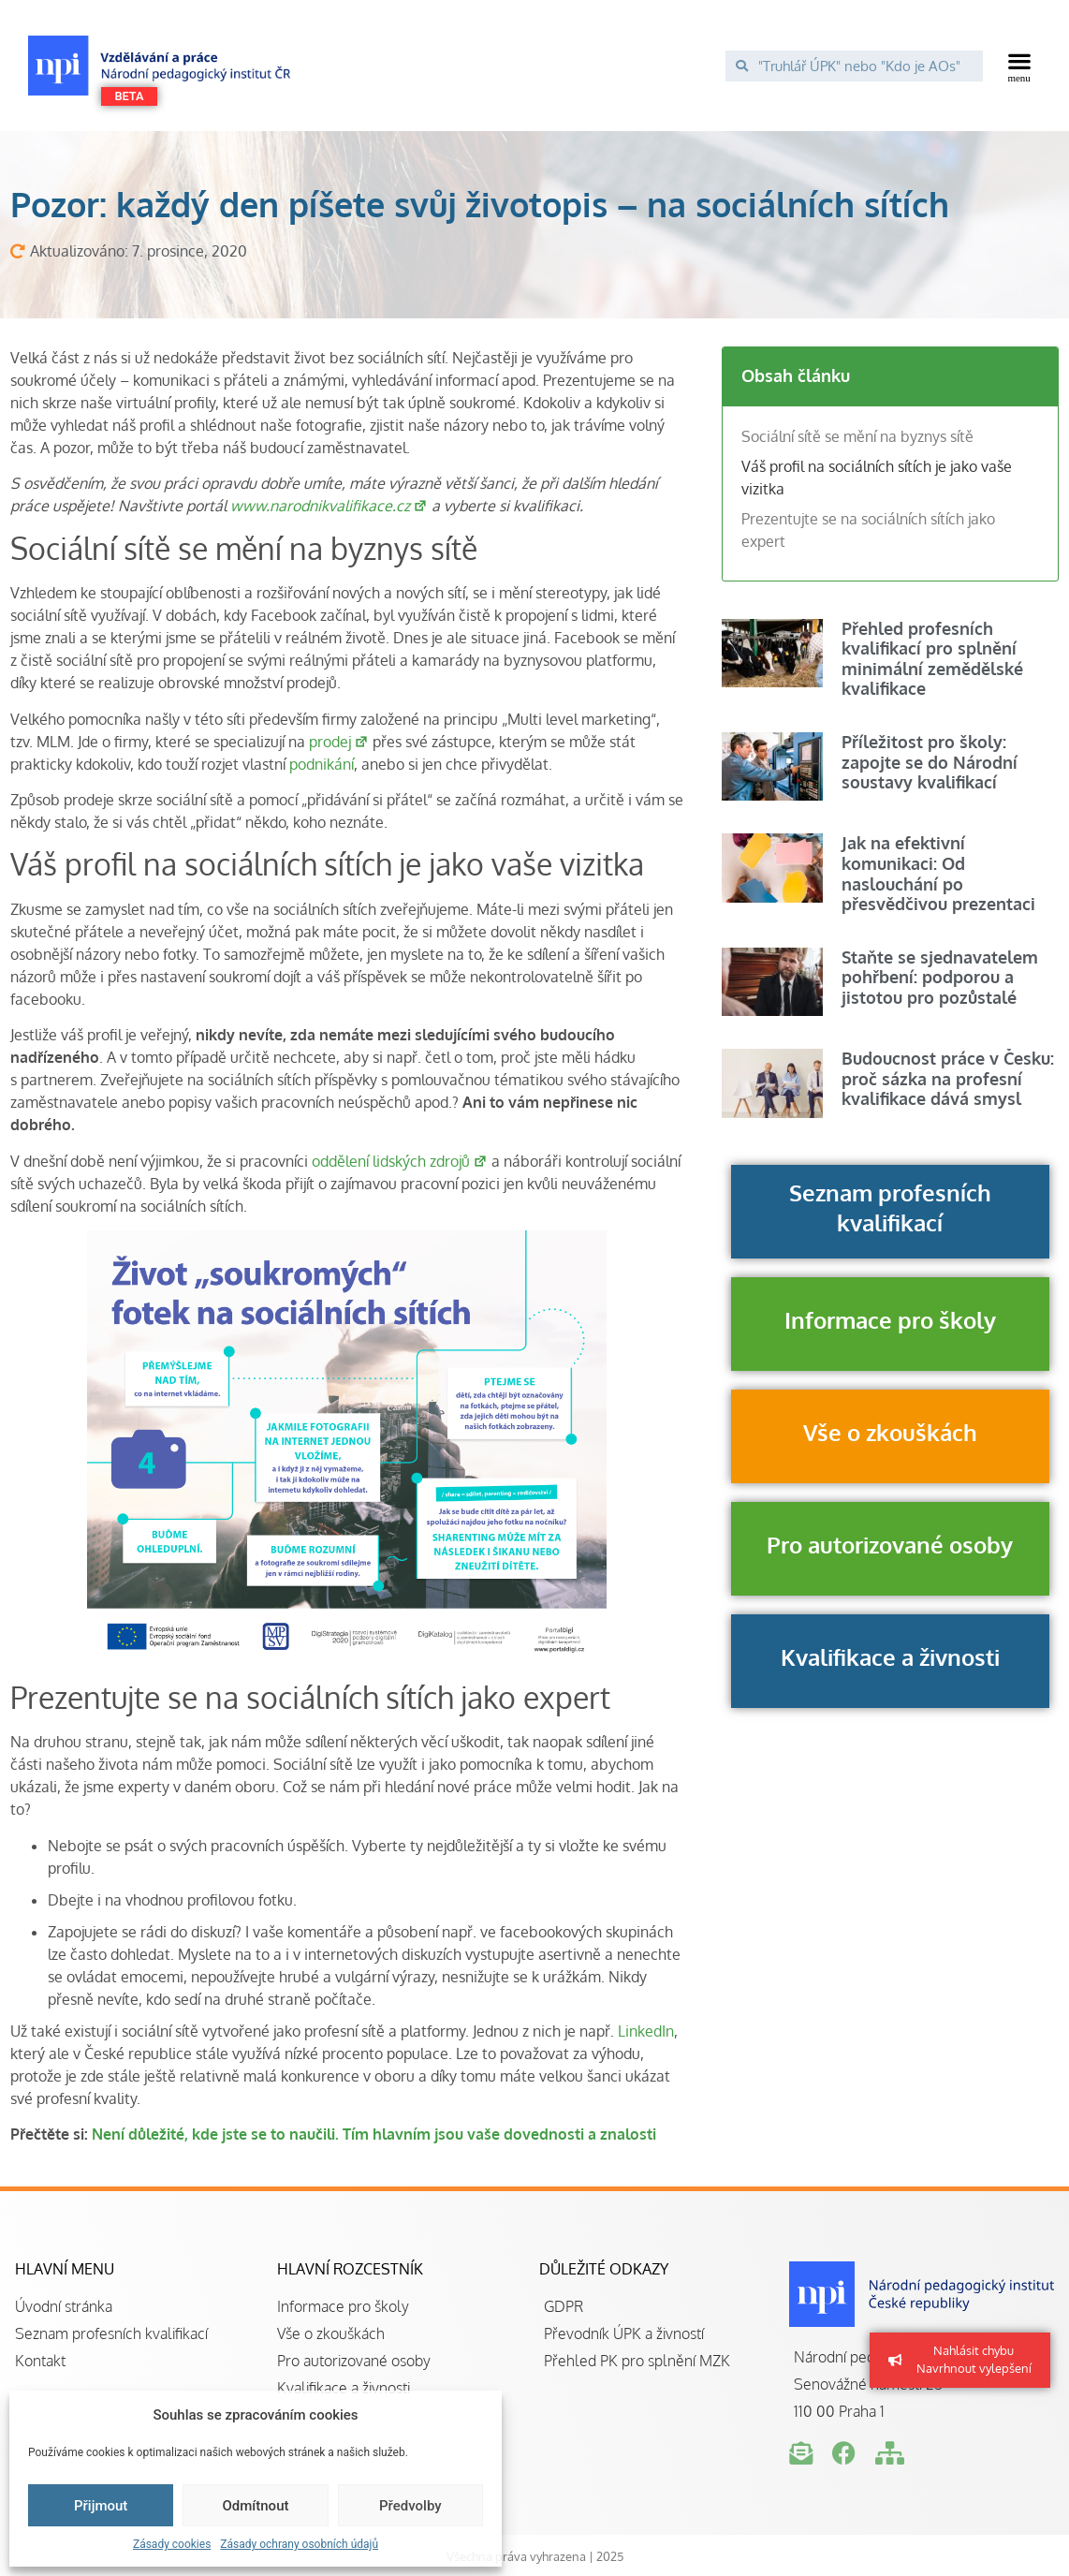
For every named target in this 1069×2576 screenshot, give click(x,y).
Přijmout (100, 2505)
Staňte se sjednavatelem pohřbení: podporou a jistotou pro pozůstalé (940, 977)
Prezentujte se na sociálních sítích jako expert (868, 530)
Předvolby (410, 2505)
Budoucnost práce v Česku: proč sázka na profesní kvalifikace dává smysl (948, 1078)
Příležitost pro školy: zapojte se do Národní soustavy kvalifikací (930, 761)
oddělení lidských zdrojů (400, 1161)
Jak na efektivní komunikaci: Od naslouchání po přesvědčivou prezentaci (938, 873)
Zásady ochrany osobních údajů (299, 2544)
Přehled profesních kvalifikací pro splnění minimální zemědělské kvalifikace (932, 658)
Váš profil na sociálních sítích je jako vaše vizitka (876, 477)
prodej (339, 741)
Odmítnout (256, 2505)
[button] (1020, 65)
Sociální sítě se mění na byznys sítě (857, 436)
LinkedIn (646, 2031)
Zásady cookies (172, 2544)
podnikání (321, 764)
